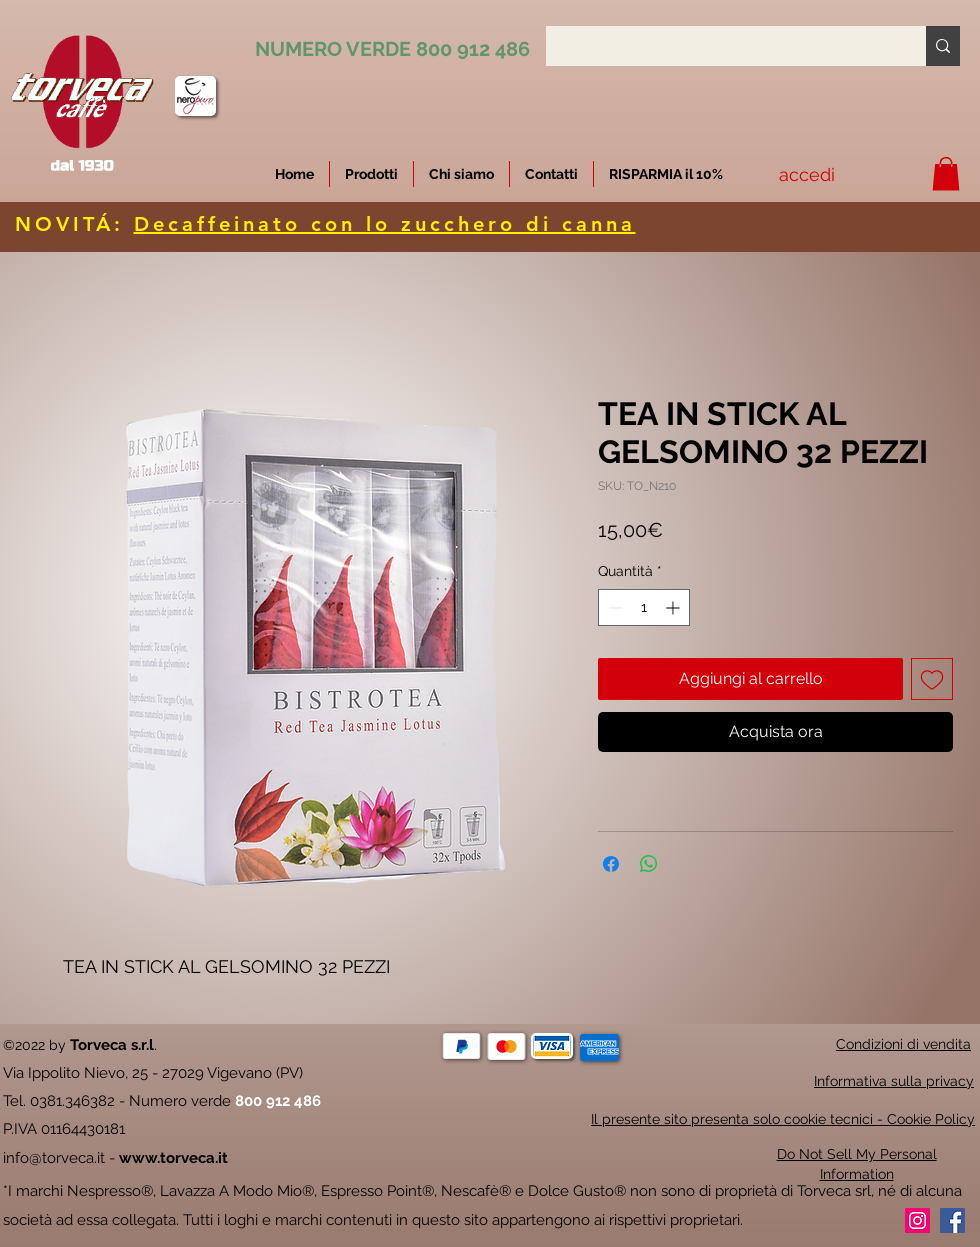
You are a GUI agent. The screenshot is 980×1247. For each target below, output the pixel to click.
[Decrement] (613, 607)
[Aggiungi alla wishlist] (932, 679)
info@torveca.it (54, 1158)
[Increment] (674, 607)
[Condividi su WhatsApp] (649, 864)
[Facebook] (952, 1220)
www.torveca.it (173, 1158)
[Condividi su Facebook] (611, 864)
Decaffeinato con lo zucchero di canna (385, 224)
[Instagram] (917, 1220)
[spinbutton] (644, 607)
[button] (666, 174)
